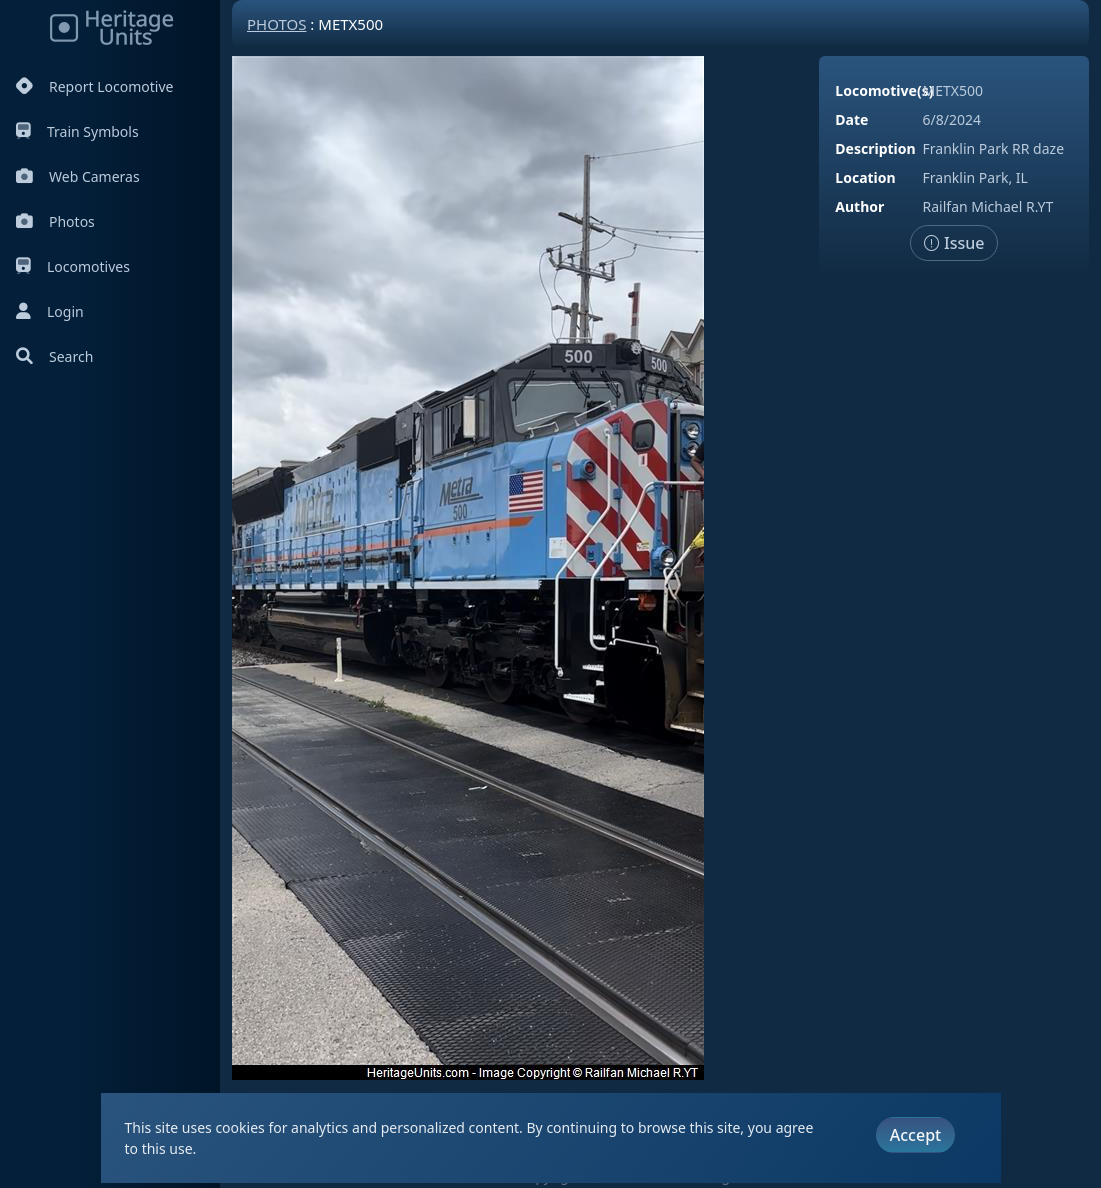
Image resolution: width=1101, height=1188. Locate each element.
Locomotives (73, 266)
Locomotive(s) (884, 90)
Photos (55, 221)
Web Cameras (78, 176)
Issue (954, 243)
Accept (915, 1135)
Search (54, 356)
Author (859, 206)
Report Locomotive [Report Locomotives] (94, 86)
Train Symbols (77, 131)
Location (865, 177)
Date (851, 119)
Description (875, 148)
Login (50, 311)
